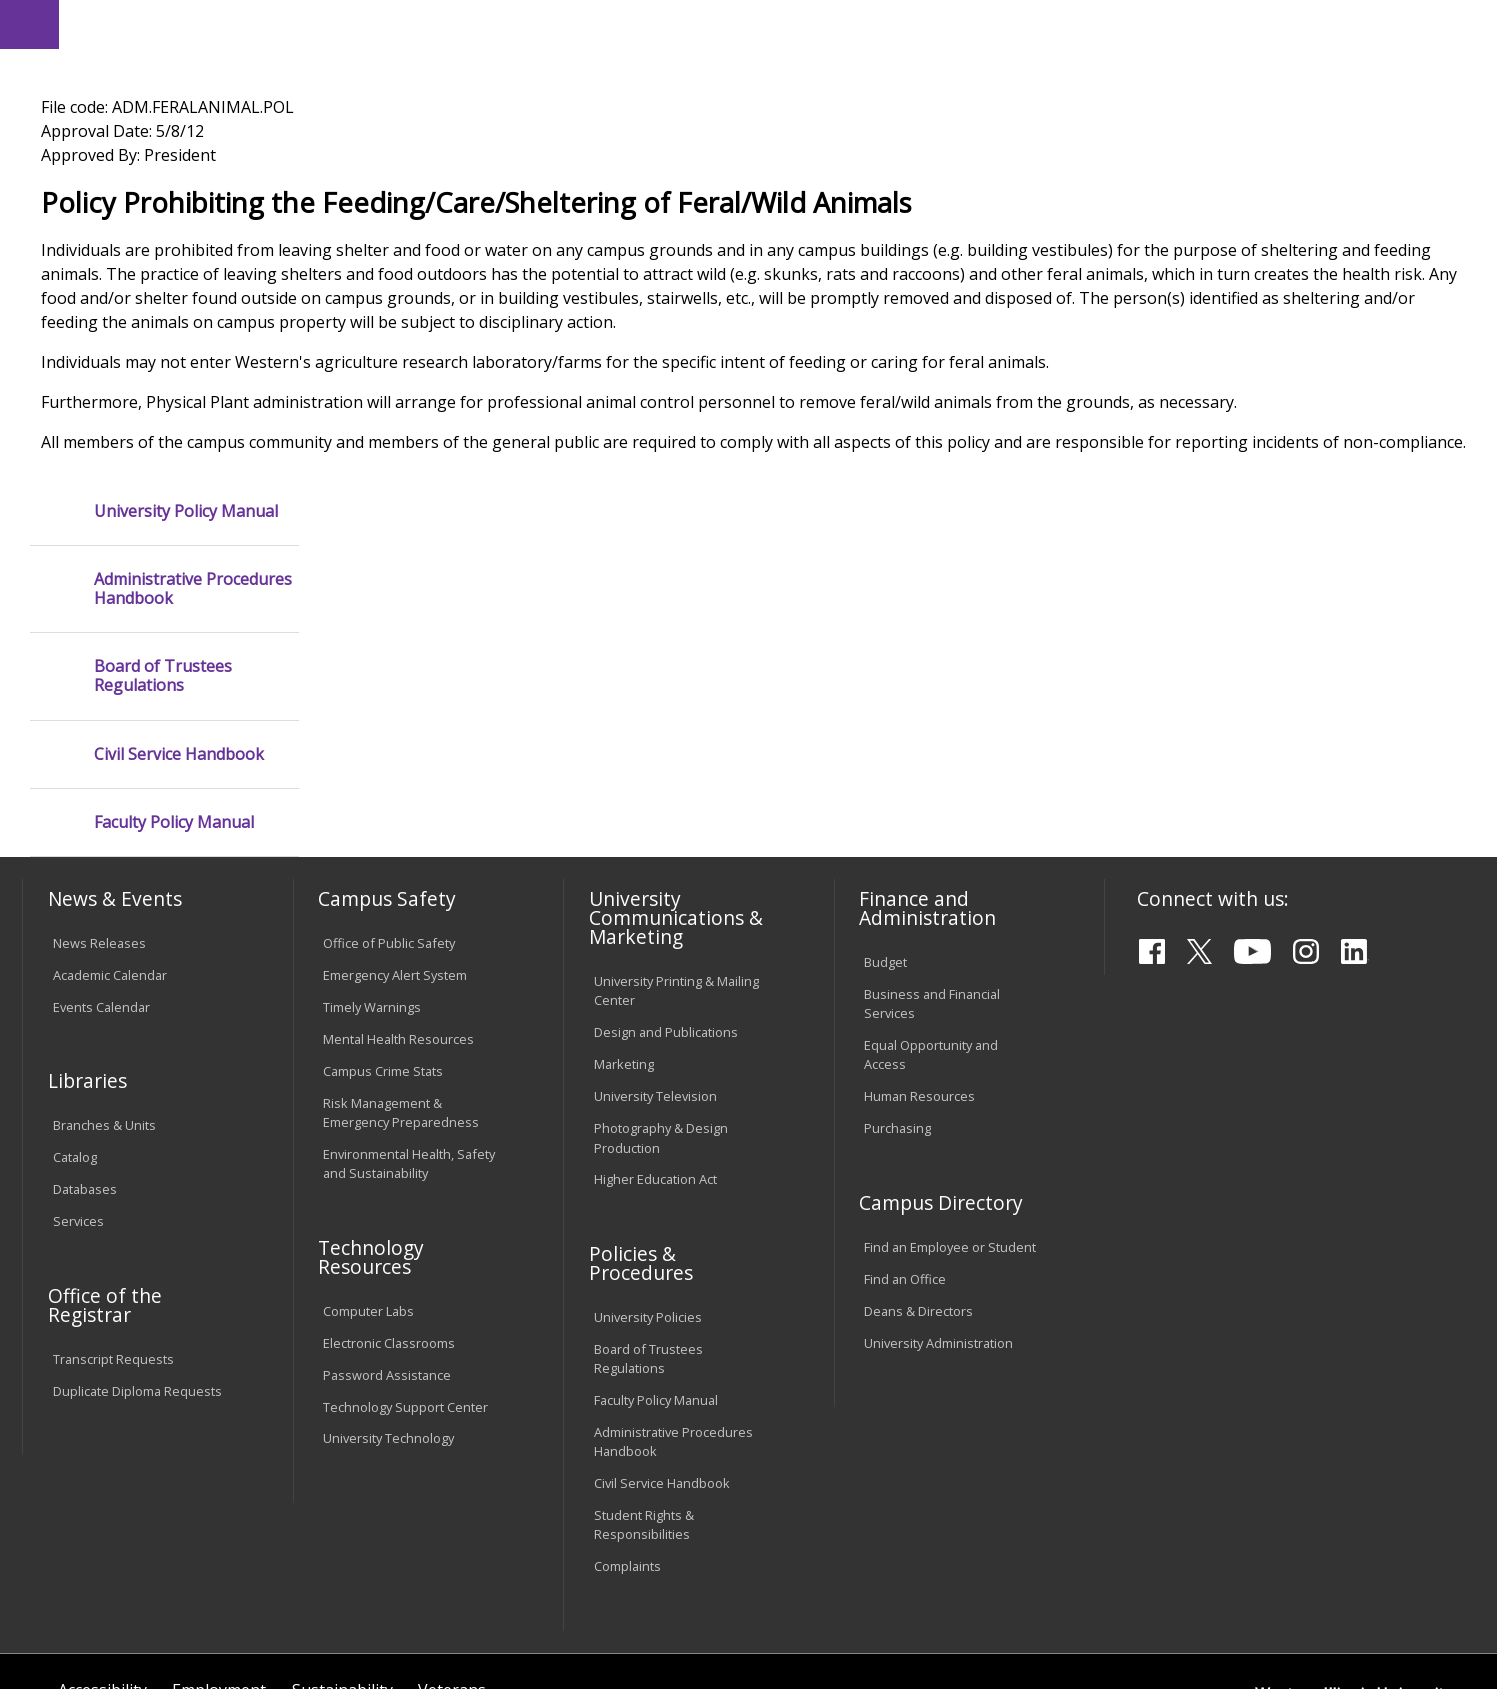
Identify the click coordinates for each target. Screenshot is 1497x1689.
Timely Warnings (372, 847)
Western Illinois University (321, 86)
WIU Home (368, 204)
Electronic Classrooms (389, 1182)
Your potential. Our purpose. (229, 119)
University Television (655, 936)
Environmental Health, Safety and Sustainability (409, 1003)
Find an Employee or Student (950, 1087)
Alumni (561, 159)
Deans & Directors (918, 1150)
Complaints (627, 1406)
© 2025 (79, 1620)
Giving (866, 159)
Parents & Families (91, 23)
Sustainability (342, 1530)
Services (78, 1061)
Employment (219, 1530)
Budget (885, 802)
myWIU (1125, 23)
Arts (656, 159)
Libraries (774, 23)
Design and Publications (666, 872)
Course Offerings (873, 23)
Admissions (437, 159)
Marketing (624, 904)
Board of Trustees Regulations (163, 433)
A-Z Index (1054, 23)
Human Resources (919, 936)
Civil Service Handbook (179, 510)
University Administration (938, 1182)
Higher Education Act (655, 1019)
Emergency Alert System (395, 815)
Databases (85, 1029)
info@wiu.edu (1297, 1617)
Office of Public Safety (389, 783)
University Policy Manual (186, 267)
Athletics (756, 159)
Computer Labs (368, 1150)
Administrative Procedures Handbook (193, 346)
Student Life (990, 159)
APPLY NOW (1302, 68)
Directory (975, 23)
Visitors (193, 23)
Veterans (452, 1530)
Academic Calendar (110, 815)
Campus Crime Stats (383, 911)
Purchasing (897, 968)
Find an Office (905, 1118)
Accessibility (102, 1530)
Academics (299, 159)
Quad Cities (487, 119)
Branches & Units (104, 965)
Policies (447, 204)
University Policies (648, 1157)
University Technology (388, 1278)
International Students (308, 23)
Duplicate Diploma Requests (137, 1230)
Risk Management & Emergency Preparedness (401, 952)
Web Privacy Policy (450, 1620)
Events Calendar (101, 847)
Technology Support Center (405, 1246)
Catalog (75, 997)
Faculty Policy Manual (174, 579)
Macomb (391, 119)
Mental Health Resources (398, 879)
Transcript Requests (113, 1198)
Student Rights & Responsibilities (644, 1364)
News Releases (99, 783)
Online (575, 119)
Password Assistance (387, 1214)
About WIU (164, 159)
